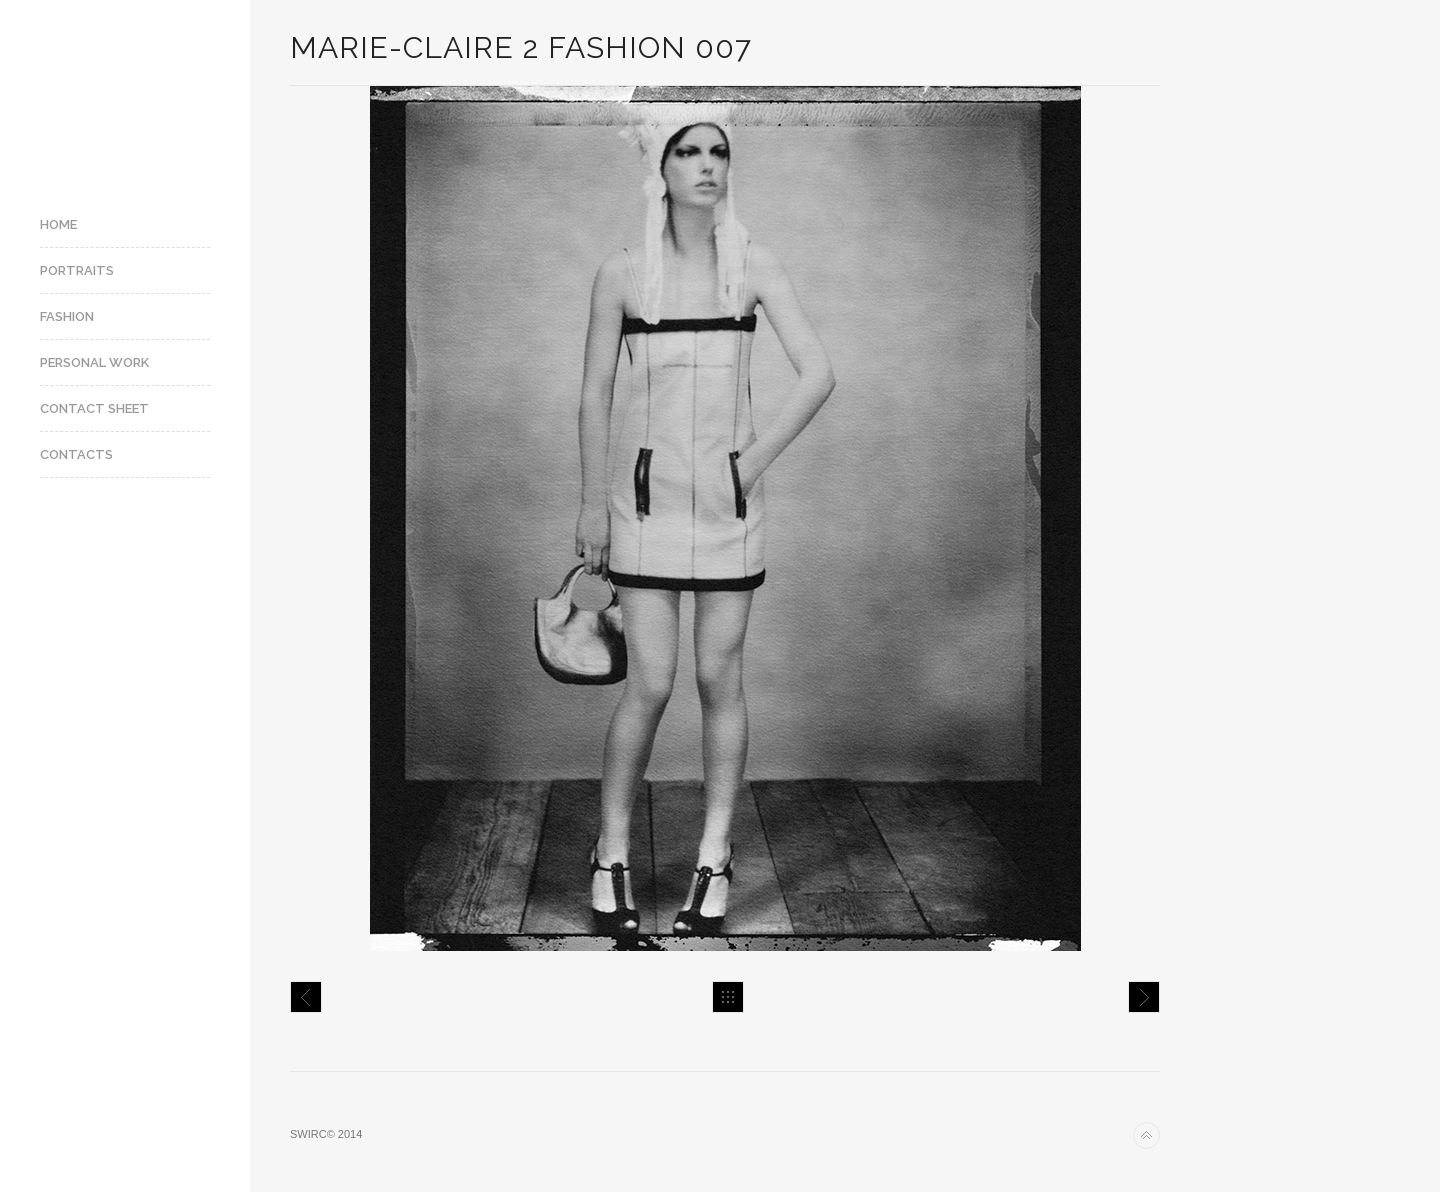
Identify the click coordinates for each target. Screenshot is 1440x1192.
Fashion (67, 316)
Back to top (1146, 1135)
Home (58, 224)
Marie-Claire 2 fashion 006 (306, 997)
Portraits (77, 270)
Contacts (76, 454)
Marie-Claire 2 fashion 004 (1144, 997)
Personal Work (94, 362)
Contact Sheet (94, 408)
